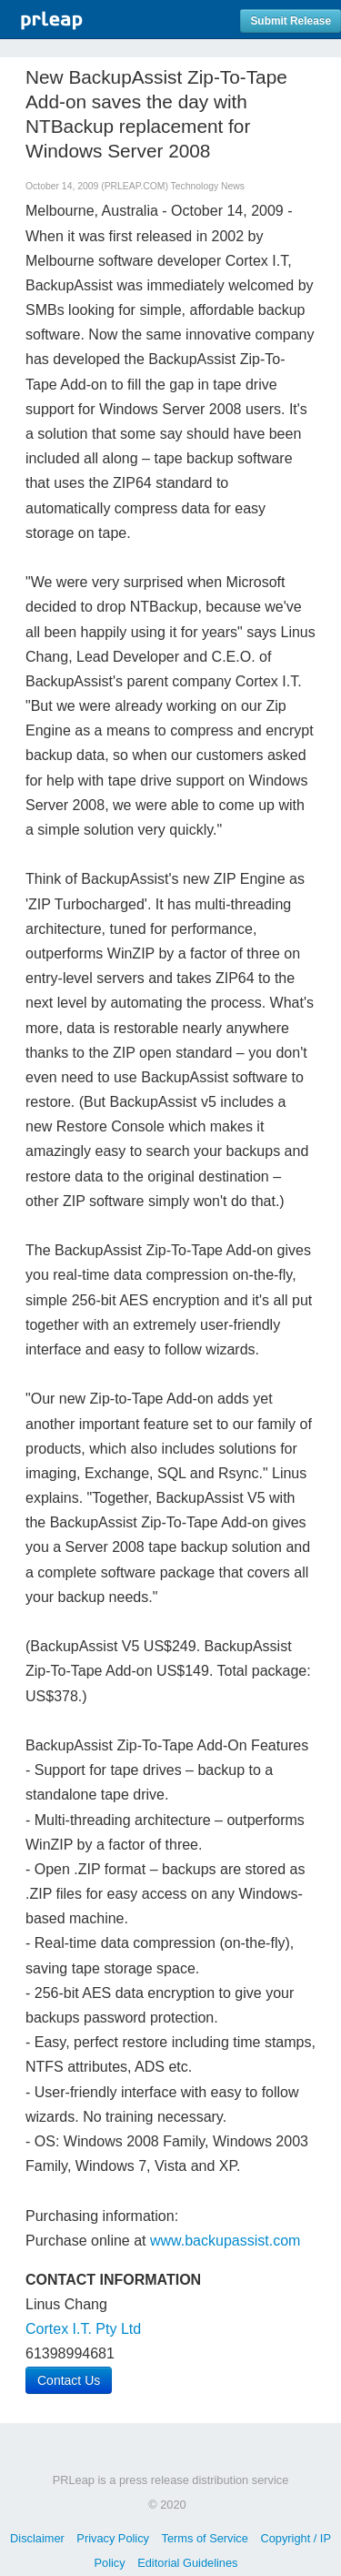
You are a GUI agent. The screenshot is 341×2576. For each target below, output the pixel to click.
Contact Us (68, 2380)
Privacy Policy (112, 2538)
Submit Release (290, 21)
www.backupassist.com (225, 2240)
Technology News (208, 186)
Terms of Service (205, 2538)
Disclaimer (37, 2538)
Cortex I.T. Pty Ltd (83, 2329)
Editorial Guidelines (187, 2563)
